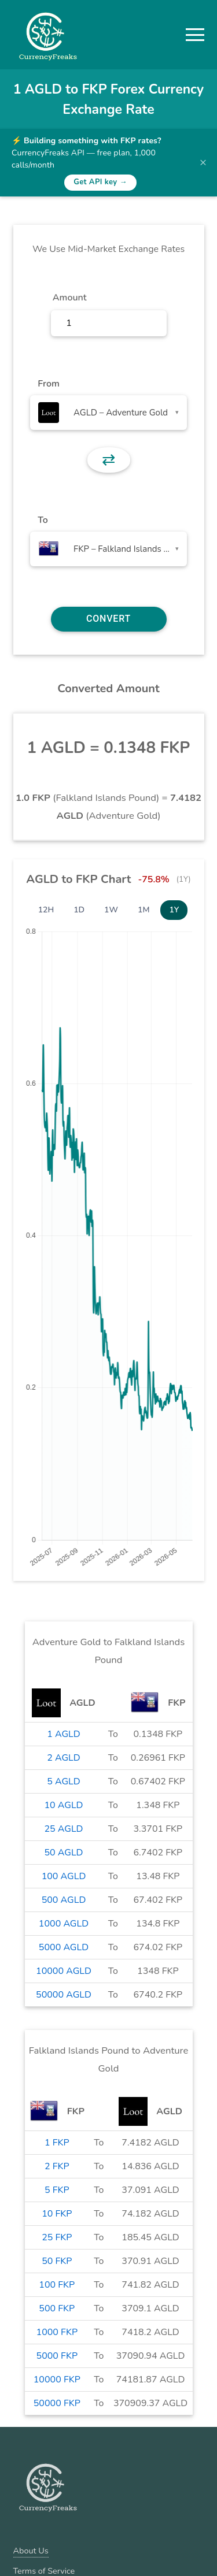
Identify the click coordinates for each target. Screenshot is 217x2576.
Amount (70, 297)
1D (78, 909)
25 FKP (57, 2237)
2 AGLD (63, 1757)
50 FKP (57, 2261)
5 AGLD (63, 1781)
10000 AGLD (63, 1971)
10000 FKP (57, 2379)
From (48, 383)
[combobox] (108, 412)
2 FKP (57, 2166)
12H (46, 909)
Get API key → (100, 182)
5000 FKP (57, 2355)
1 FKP (57, 2142)
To (43, 520)
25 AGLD (63, 1828)
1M (143, 909)
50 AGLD (63, 1852)
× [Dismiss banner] (203, 162)
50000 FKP (57, 2403)
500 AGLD (64, 1900)
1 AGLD (63, 1734)
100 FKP (57, 2284)
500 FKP (57, 2308)
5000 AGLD (64, 1947)
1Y (174, 909)
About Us (31, 2550)
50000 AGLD (63, 1994)
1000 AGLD (64, 1923)
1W (111, 909)
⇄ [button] (108, 460)
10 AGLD (63, 1805)
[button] (195, 34)
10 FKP (57, 2213)
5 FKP (57, 2190)
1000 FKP (57, 2332)
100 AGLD (64, 1876)
